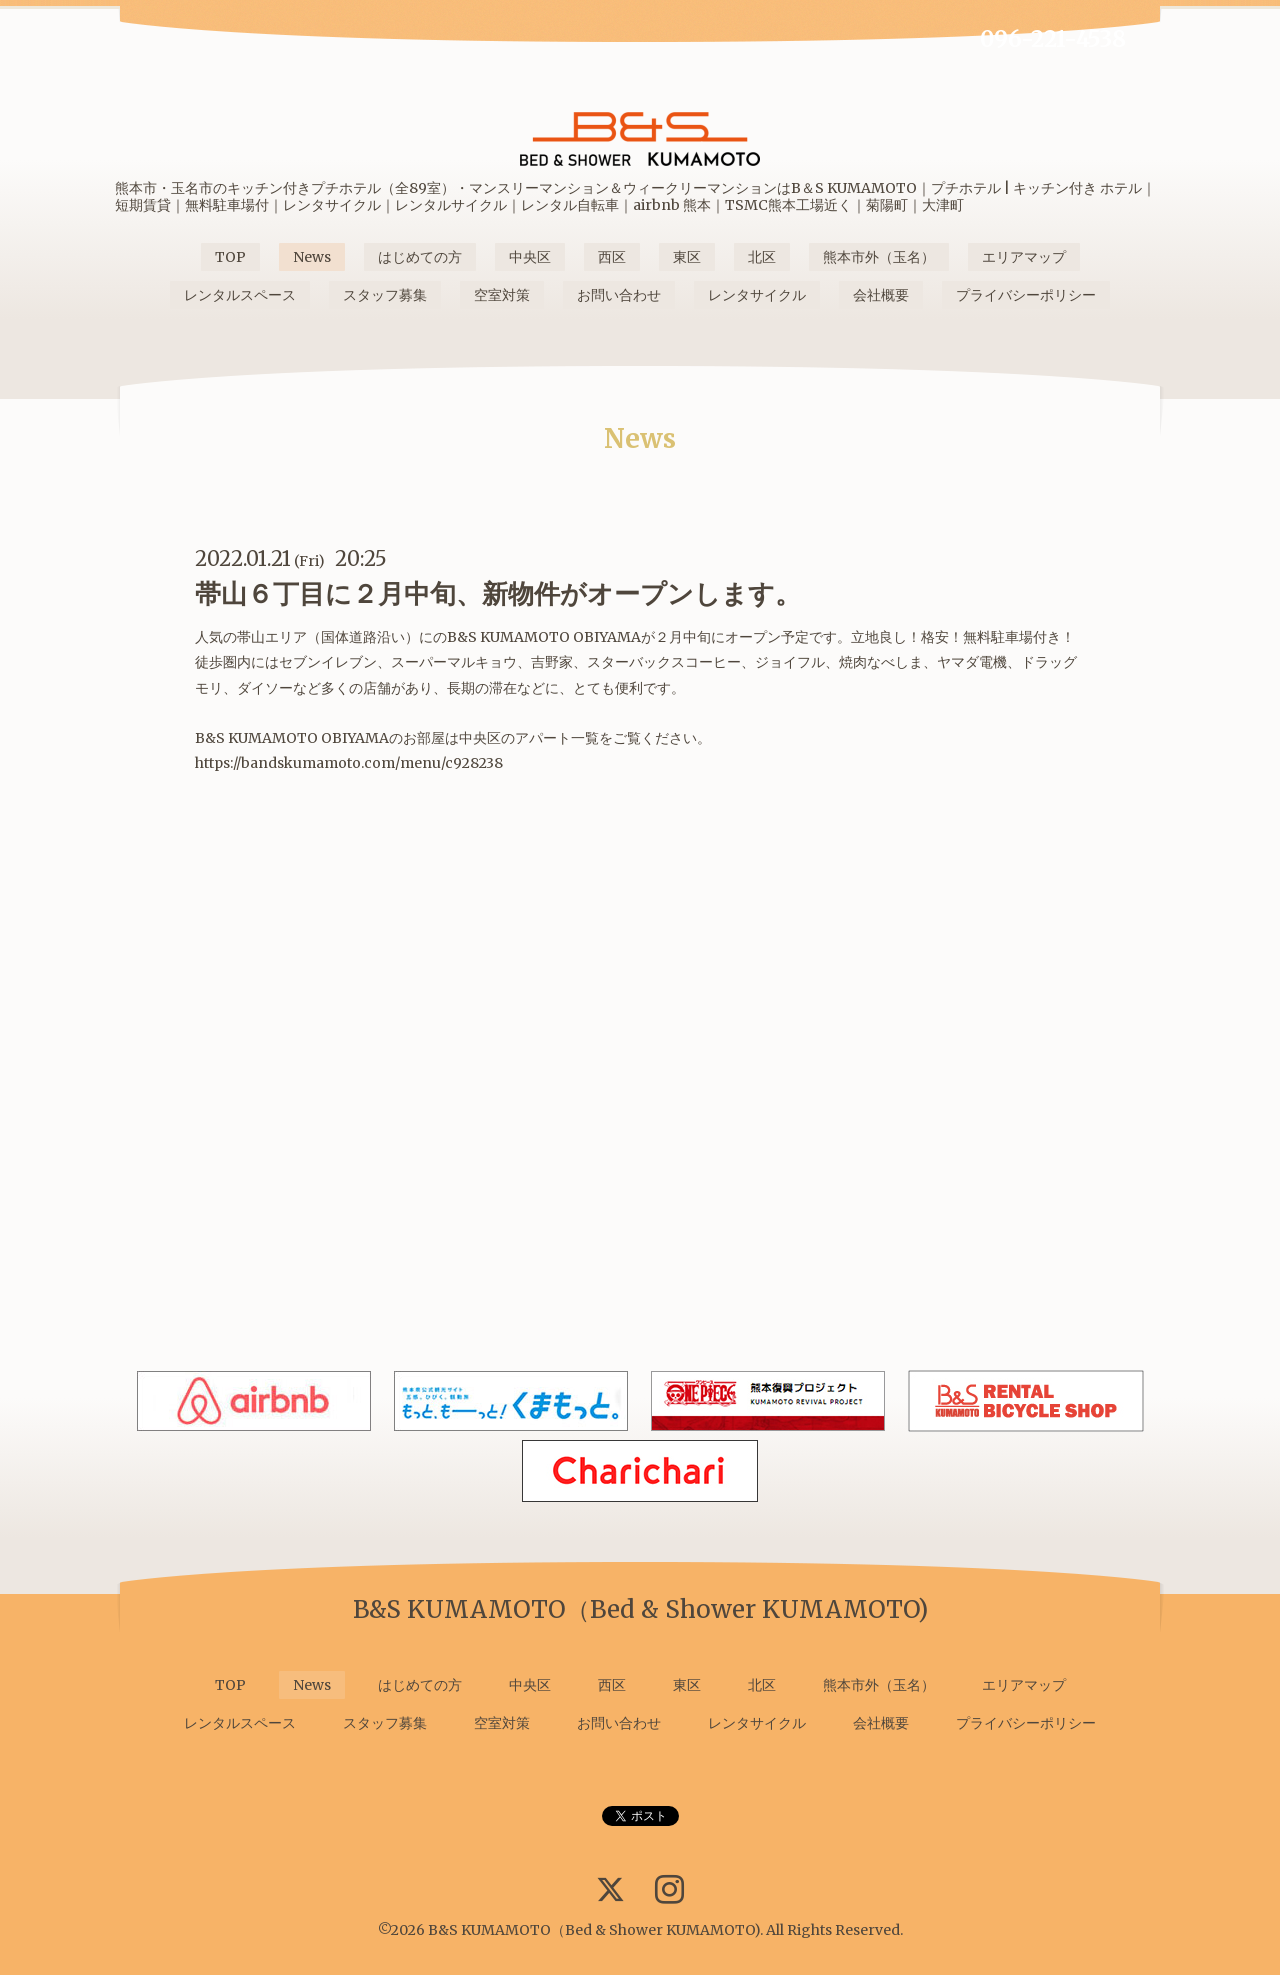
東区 (687, 257)
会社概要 (881, 295)
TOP (230, 257)
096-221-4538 (1053, 39)
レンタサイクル (757, 295)
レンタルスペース (240, 295)
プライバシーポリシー (1026, 295)
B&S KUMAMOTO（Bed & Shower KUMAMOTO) (594, 1930)
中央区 (530, 257)
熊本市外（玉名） (879, 257)
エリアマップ (1024, 257)
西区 (612, 257)
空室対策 (502, 295)
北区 (762, 257)
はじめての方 (420, 257)
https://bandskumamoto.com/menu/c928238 (349, 763)
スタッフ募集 (385, 295)
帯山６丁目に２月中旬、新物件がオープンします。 (498, 593)
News (312, 257)
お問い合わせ (619, 295)
